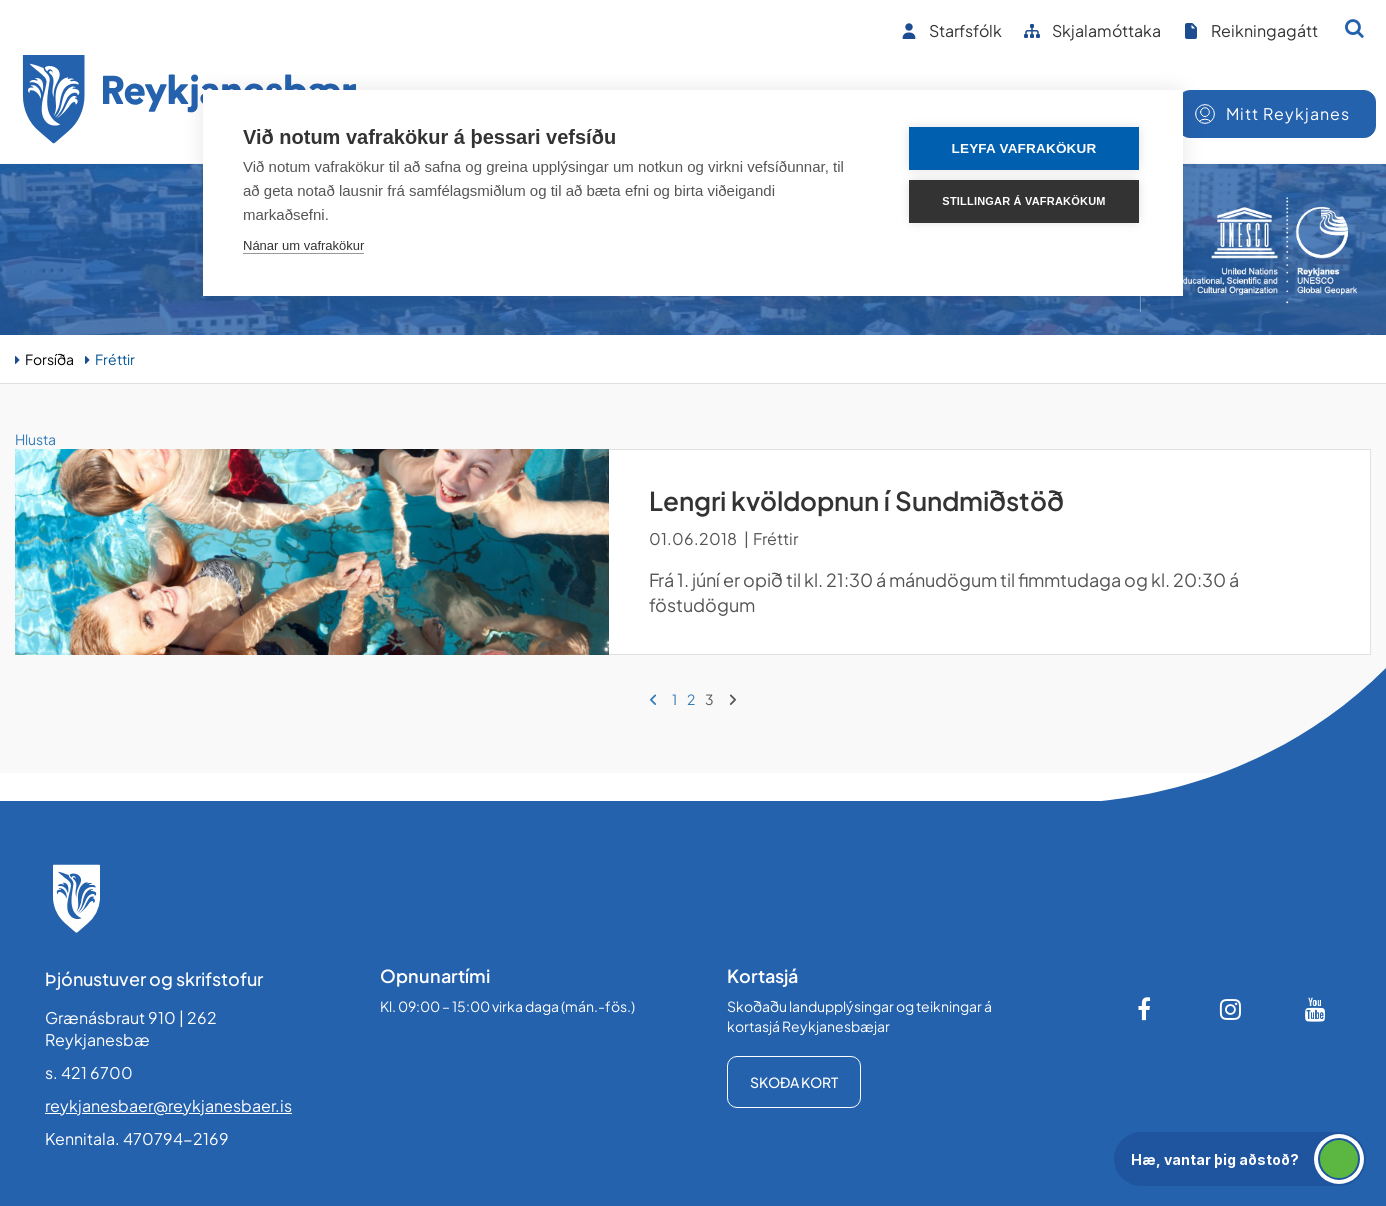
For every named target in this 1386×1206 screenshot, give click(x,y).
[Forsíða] (190, 102)
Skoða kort (794, 1082)
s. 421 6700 (89, 1072)
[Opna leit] (1354, 28)
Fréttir (115, 359)
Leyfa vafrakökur (1024, 148)
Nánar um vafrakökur (303, 245)
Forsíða (49, 359)
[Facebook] (1146, 1009)
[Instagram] (1231, 1009)
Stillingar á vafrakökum (1023, 201)
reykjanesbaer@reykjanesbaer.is (168, 1105)
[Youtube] (1316, 1009)
